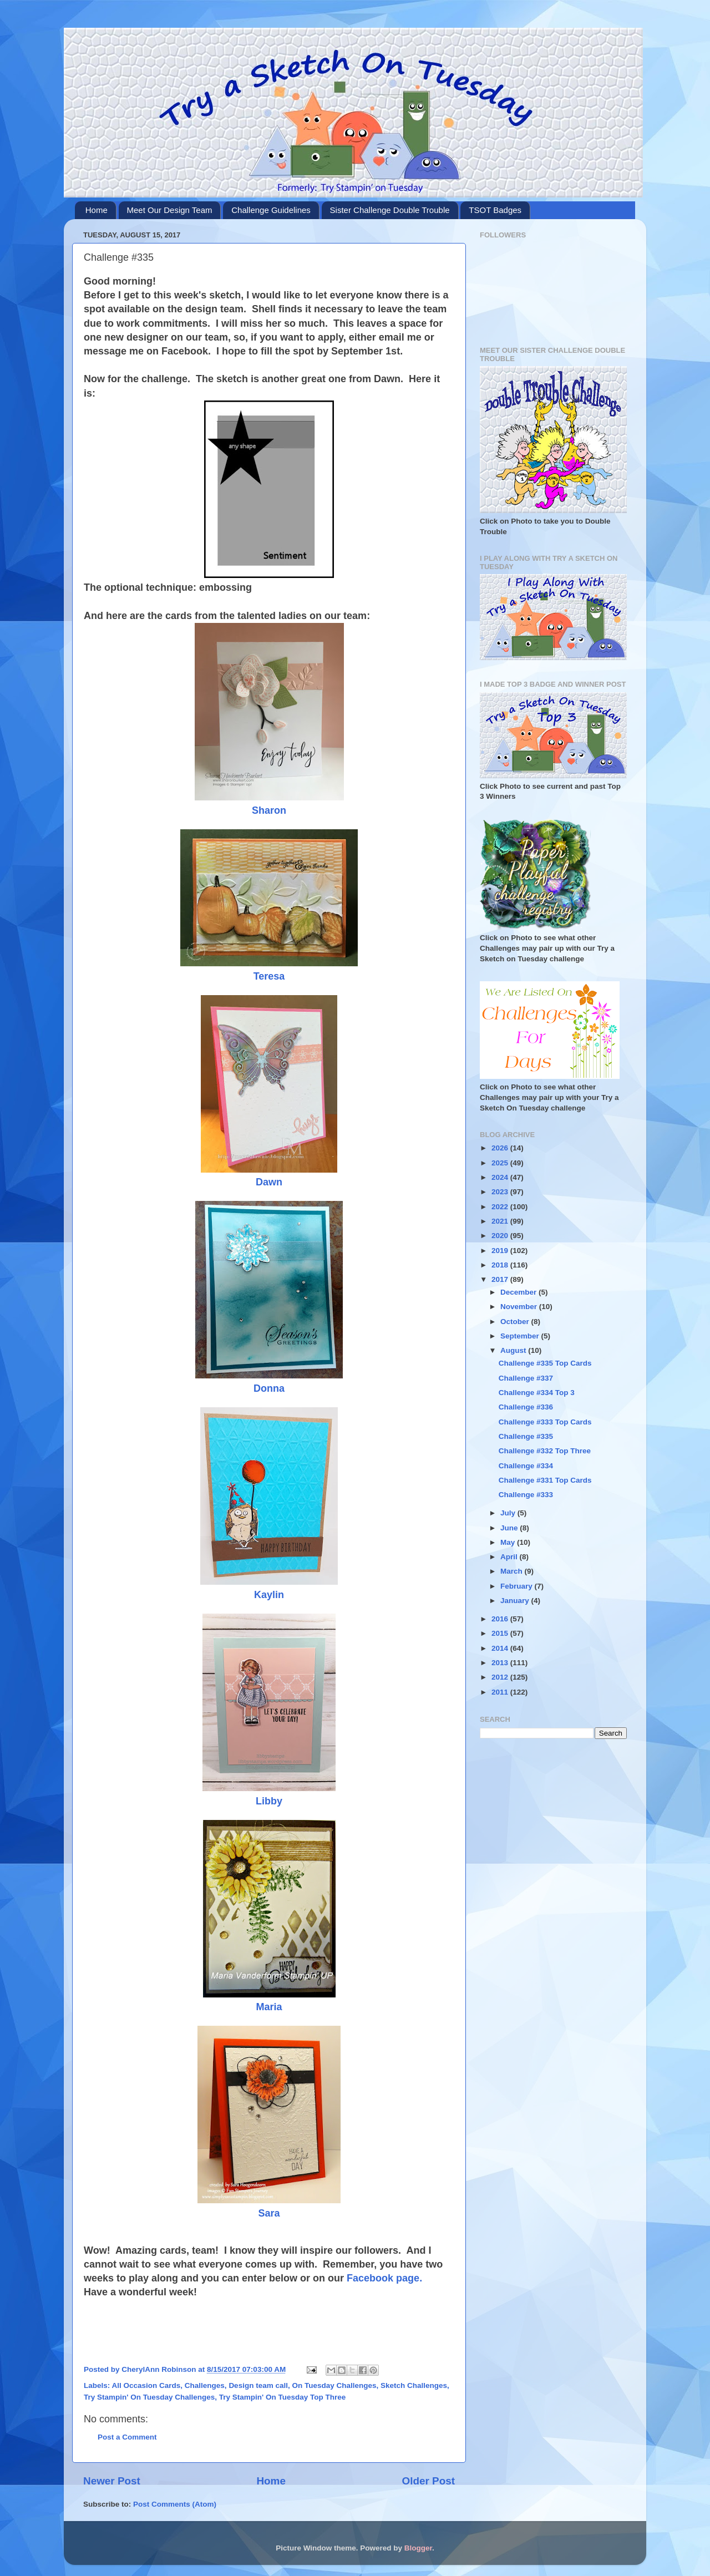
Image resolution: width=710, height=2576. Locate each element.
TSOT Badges (495, 210)
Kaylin (269, 1594)
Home (96, 210)
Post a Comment (127, 2437)
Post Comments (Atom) (174, 2504)
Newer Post (111, 2481)
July (509, 1513)
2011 (500, 1692)
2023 (500, 1192)
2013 (500, 1663)
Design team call (258, 2385)
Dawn (269, 1182)
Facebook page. (384, 2278)
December (519, 1292)
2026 (500, 1148)
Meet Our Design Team (169, 210)
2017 (500, 1279)
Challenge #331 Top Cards (545, 1480)
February (517, 1586)
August (514, 1350)
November (519, 1306)
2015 (500, 1633)
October (515, 1321)
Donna (269, 1388)
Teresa (269, 976)
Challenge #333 (526, 1494)
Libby (269, 1801)
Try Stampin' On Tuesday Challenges (149, 2397)
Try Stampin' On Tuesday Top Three (282, 2397)
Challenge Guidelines (271, 210)
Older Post (428, 2481)
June (510, 1528)
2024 (500, 1177)
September (520, 1336)
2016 (500, 1619)
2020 (500, 1235)
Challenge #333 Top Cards (545, 1422)
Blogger (418, 2548)
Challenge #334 (526, 1466)
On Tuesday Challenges (334, 2385)
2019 (500, 1250)
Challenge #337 (526, 1378)
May (508, 1542)
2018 (500, 1265)
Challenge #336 (526, 1407)
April (510, 1557)
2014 (500, 1648)
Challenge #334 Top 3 (537, 1392)
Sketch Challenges (414, 2385)
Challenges (205, 2385)
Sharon (269, 810)
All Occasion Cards (146, 2385)
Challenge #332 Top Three (545, 1451)
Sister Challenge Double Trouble (390, 210)
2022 (500, 1207)
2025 (500, 1163)
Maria (269, 2006)
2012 (500, 1677)
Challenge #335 (526, 1436)
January (515, 1600)
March (512, 1571)
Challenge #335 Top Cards (545, 1363)
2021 (500, 1221)
